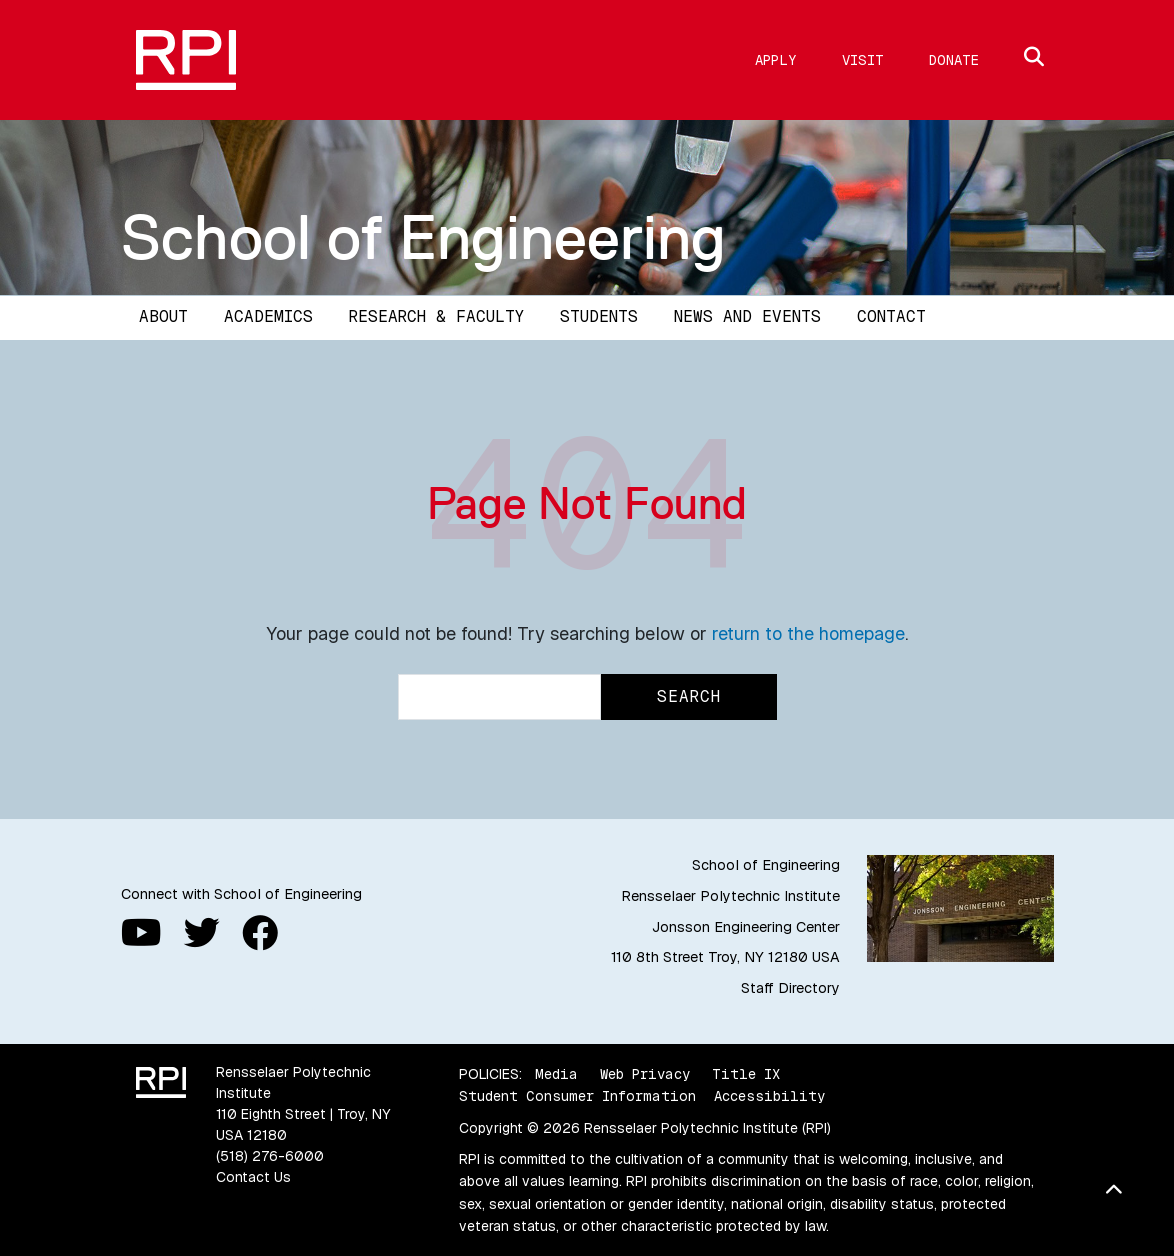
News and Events (747, 316)
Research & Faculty (436, 316)
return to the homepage (808, 633)
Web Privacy (645, 1074)
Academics (268, 316)
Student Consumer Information (577, 1096)
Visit (863, 60)
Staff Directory (790, 988)
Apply (776, 60)
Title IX (746, 1074)
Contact (891, 316)
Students (599, 316)
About (163, 316)
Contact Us (253, 1177)
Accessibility (769, 1096)
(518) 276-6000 (270, 1156)
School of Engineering (423, 237)
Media (556, 1074)
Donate (954, 60)
